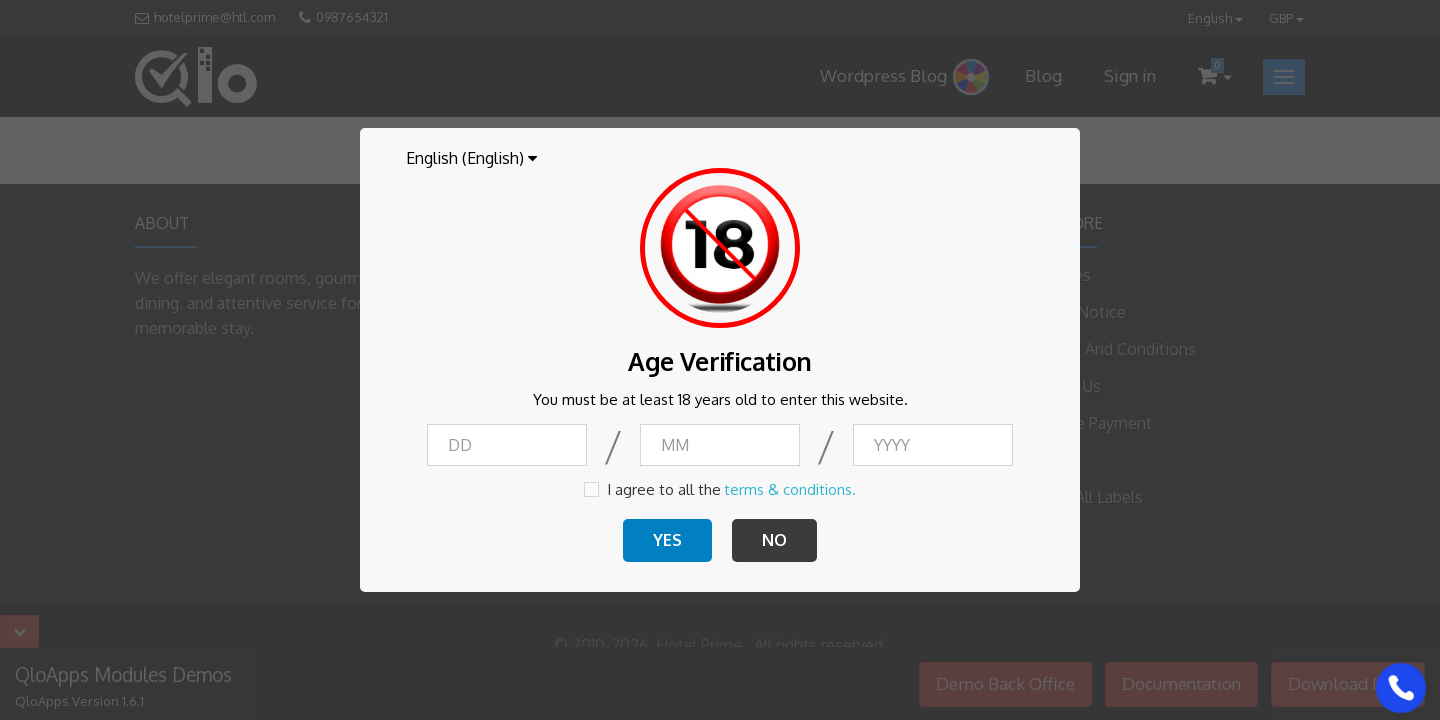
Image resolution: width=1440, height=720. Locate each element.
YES (667, 540)
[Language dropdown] (471, 158)
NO (774, 540)
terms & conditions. (790, 489)
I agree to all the (664, 490)
